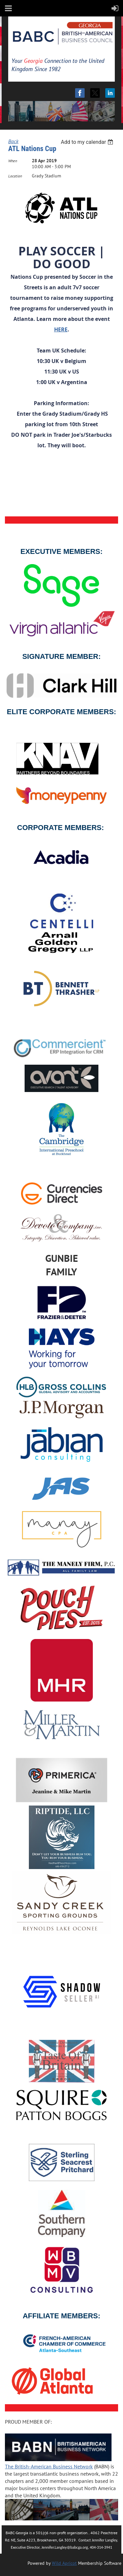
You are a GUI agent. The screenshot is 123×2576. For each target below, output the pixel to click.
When (12, 160)
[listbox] (88, 142)
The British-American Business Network (49, 2466)
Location (15, 175)
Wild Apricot (64, 2563)
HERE (61, 329)
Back (13, 141)
